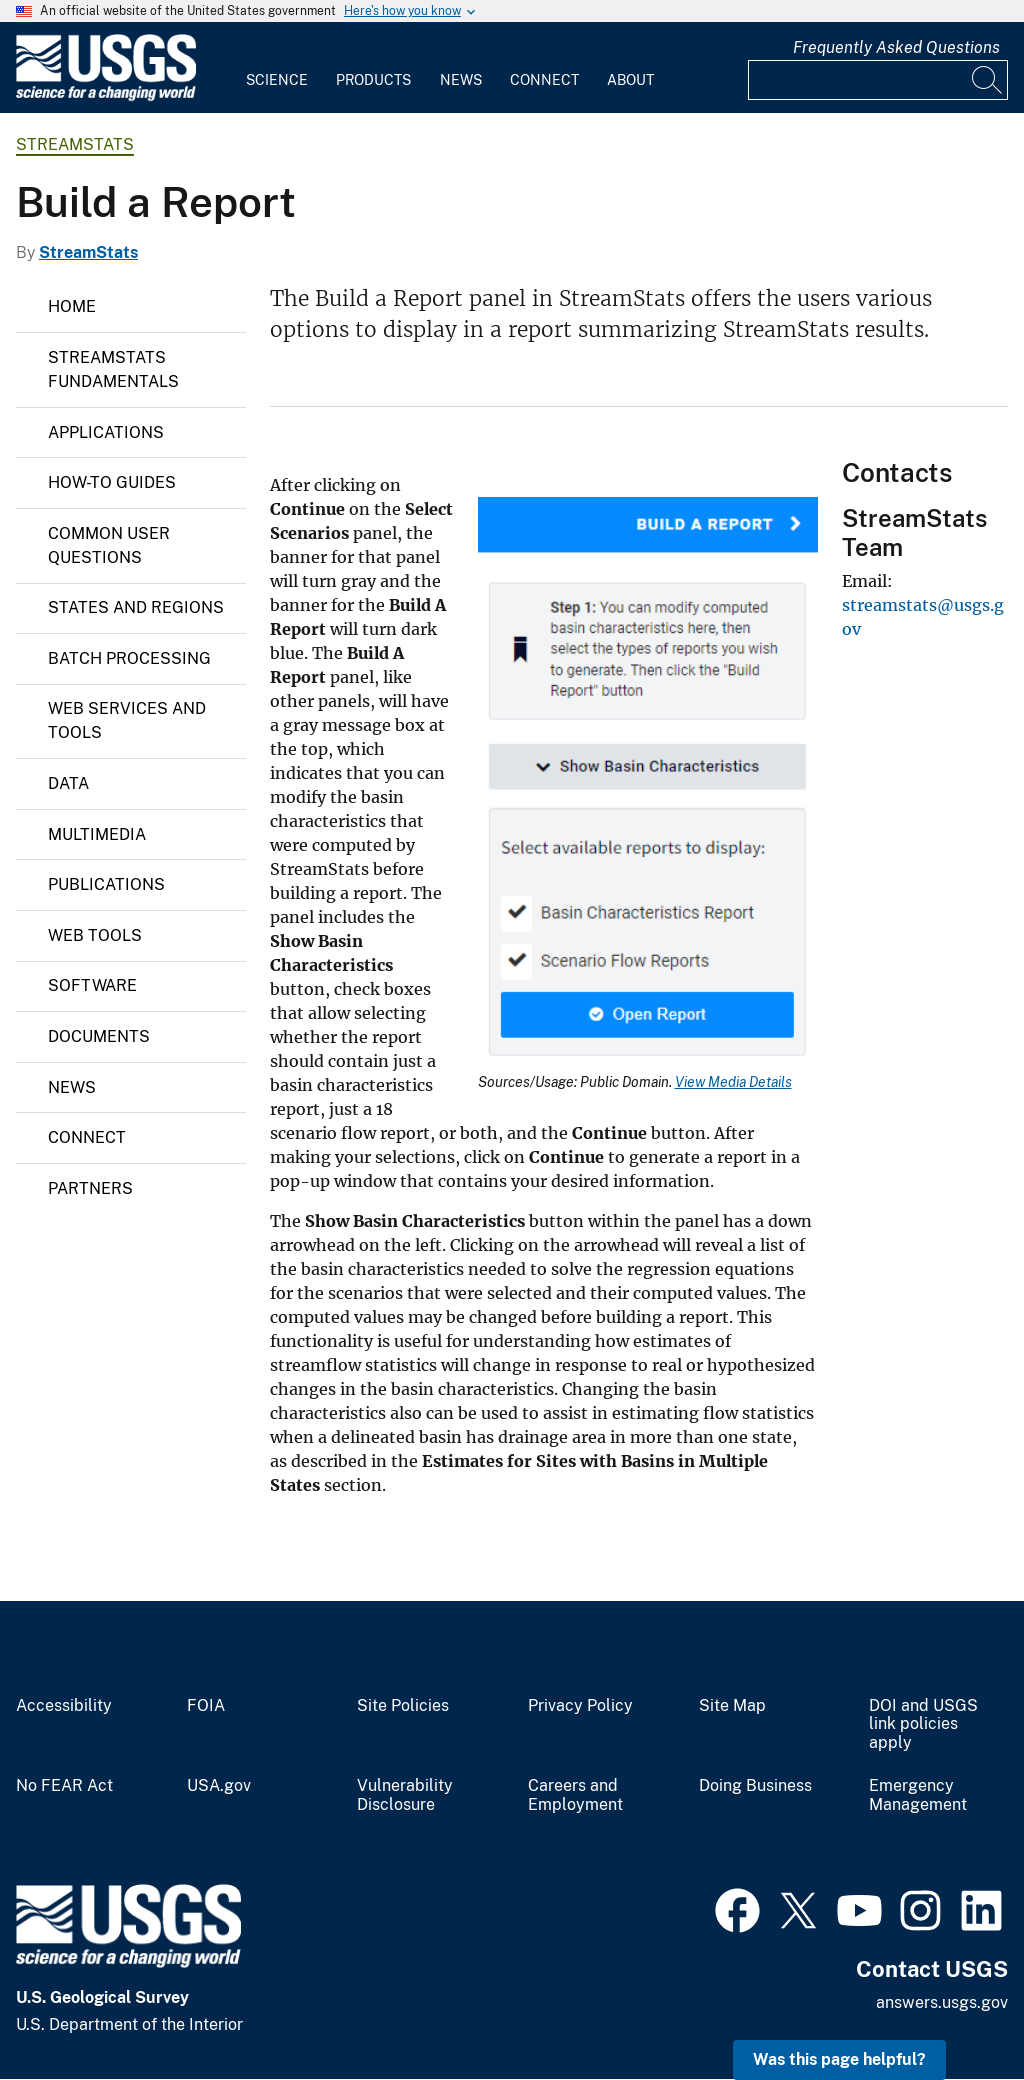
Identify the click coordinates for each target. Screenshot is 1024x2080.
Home (72, 306)
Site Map (732, 1706)
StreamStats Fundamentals (113, 369)
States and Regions (136, 607)
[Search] (988, 80)
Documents (99, 1036)
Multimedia (97, 834)
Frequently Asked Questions (896, 47)
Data (68, 783)
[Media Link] (648, 785)
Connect (544, 80)
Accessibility (64, 1706)
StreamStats (75, 144)
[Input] (878, 80)
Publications (106, 884)
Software (92, 985)
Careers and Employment (575, 1795)
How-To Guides (112, 482)
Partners (90, 1188)
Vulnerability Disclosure (405, 1795)
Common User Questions (109, 545)
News (461, 80)
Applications (106, 432)
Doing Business (755, 1786)
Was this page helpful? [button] (839, 2059)
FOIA (206, 1706)
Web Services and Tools (127, 720)
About (630, 80)
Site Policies (403, 1706)
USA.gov (219, 1786)
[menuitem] (277, 68)
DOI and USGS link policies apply (923, 1725)
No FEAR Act (64, 1786)
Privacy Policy (580, 1706)
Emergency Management (918, 1795)
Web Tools (95, 935)
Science (277, 80)
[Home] (106, 96)
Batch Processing (129, 658)
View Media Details (733, 1082)
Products (373, 80)
